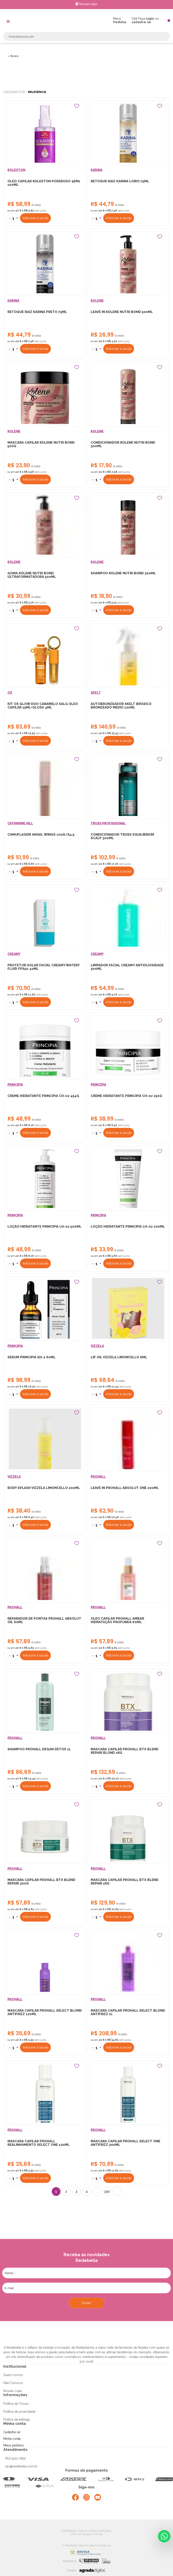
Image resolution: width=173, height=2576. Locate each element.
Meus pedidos (13, 2445)
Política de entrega (16, 2419)
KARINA (96, 170)
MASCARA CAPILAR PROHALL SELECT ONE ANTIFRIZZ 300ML (125, 2142)
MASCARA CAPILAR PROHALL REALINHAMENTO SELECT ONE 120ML (38, 2142)
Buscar (160, 36)
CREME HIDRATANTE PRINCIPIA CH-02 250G (126, 1096)
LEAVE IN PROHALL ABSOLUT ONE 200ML (125, 1488)
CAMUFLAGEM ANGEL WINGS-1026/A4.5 (40, 834)
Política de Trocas (16, 2403)
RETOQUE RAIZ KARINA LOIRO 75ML (120, 181)
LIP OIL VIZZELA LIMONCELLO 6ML (119, 1357)
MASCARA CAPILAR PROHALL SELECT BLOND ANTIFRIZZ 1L (128, 2012)
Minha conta (14, 2423)
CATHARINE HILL (20, 823)
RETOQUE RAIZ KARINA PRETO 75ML (37, 312)
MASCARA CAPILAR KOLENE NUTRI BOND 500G (41, 444)
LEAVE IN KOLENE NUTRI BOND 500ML (122, 312)
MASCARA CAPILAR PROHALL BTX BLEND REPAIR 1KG (124, 1881)
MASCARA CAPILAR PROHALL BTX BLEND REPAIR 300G (41, 1881)
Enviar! (86, 2303)
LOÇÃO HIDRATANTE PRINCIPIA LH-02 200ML (128, 1226)
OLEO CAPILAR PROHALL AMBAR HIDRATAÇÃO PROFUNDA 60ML (117, 1620)
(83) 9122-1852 (15, 2458)
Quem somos (13, 2375)
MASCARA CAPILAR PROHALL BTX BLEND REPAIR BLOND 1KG (124, 1750)
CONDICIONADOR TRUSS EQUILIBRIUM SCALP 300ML (122, 836)
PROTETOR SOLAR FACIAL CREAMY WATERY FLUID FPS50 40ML (43, 966)
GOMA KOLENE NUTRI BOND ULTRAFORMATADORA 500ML (31, 575)
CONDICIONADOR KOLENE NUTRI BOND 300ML (123, 444)
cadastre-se (141, 22)
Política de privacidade (19, 2411)
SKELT (96, 692)
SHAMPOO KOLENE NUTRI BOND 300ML (123, 573)
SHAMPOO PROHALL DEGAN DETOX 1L (39, 1749)
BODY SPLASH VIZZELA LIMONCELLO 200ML (43, 1488)
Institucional (14, 2366)
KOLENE (97, 300)
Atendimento (15, 2449)
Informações (15, 2395)
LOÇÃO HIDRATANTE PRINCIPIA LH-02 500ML (44, 1226)
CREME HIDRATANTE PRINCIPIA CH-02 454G (43, 1096)
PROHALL (98, 1476)
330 (107, 2191)
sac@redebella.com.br (21, 2466)
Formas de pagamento (86, 2470)
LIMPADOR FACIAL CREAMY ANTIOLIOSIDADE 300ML (127, 966)
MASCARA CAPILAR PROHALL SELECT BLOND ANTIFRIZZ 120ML (44, 2012)
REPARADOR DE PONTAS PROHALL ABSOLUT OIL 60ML (44, 1620)
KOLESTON (16, 170)
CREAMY (13, 954)
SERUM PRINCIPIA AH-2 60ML (31, 1357)
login (150, 18)
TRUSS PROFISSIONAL (108, 823)
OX (9, 692)
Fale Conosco (13, 2383)
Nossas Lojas (12, 2391)
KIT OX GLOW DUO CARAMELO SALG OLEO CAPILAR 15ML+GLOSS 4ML (42, 705)
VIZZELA (97, 1346)
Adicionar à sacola (35, 218)
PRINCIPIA (15, 1084)
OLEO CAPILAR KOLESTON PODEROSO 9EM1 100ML (43, 183)
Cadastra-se (11, 2432)
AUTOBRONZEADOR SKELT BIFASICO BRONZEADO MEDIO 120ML (121, 705)
